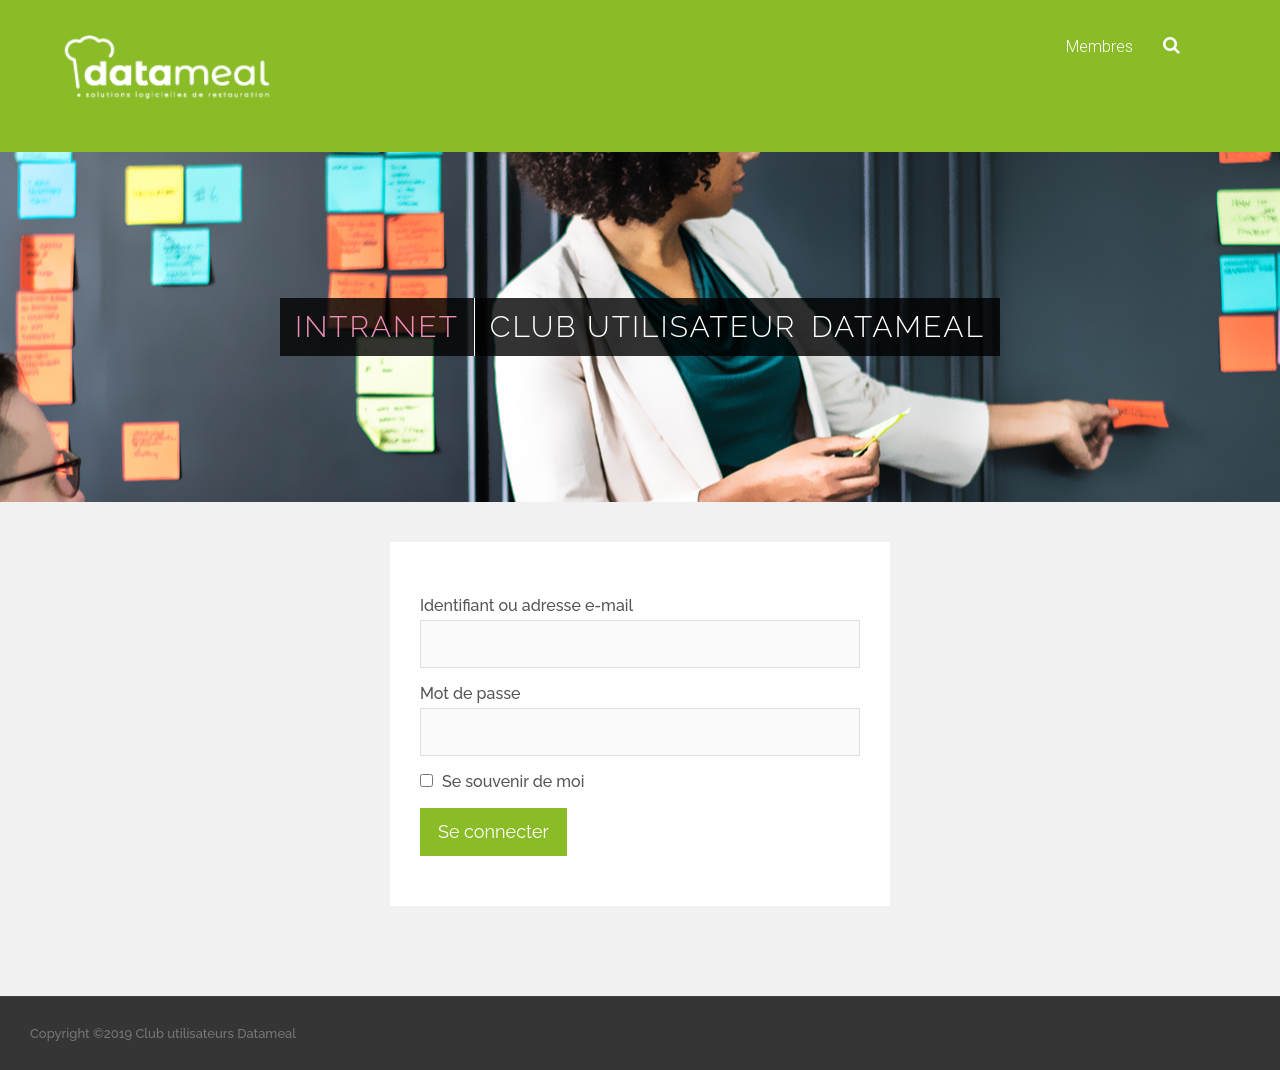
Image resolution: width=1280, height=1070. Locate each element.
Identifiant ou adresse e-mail (526, 605)
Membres (1099, 46)
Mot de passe (470, 693)
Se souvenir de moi (502, 781)
